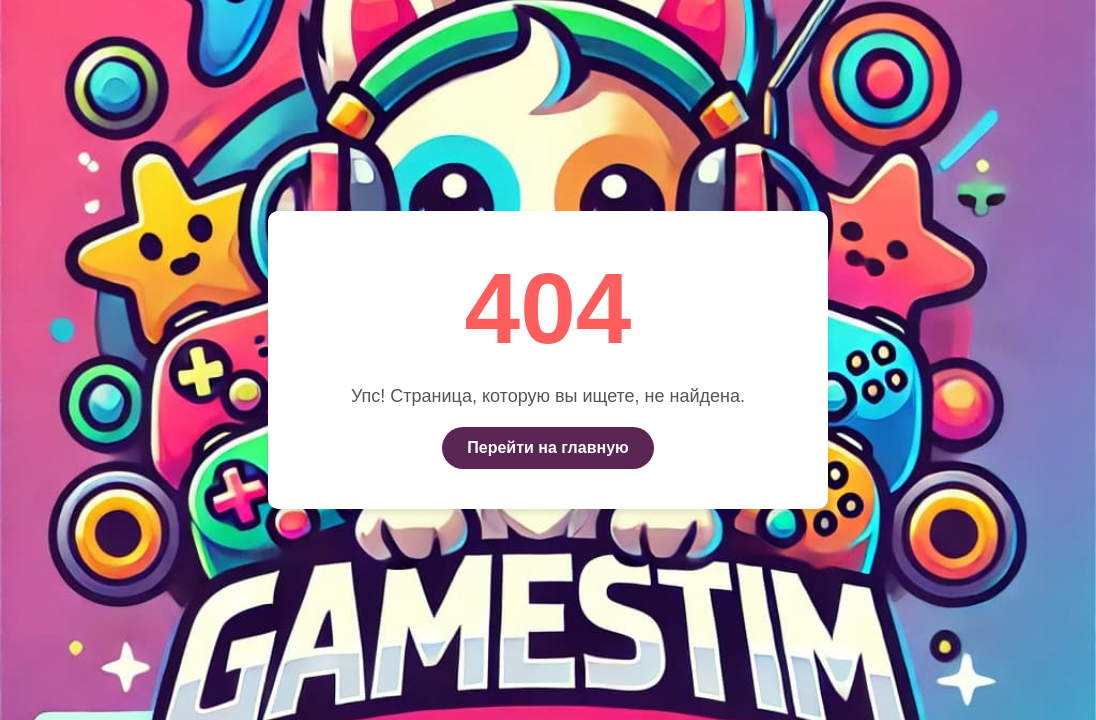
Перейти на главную (547, 447)
